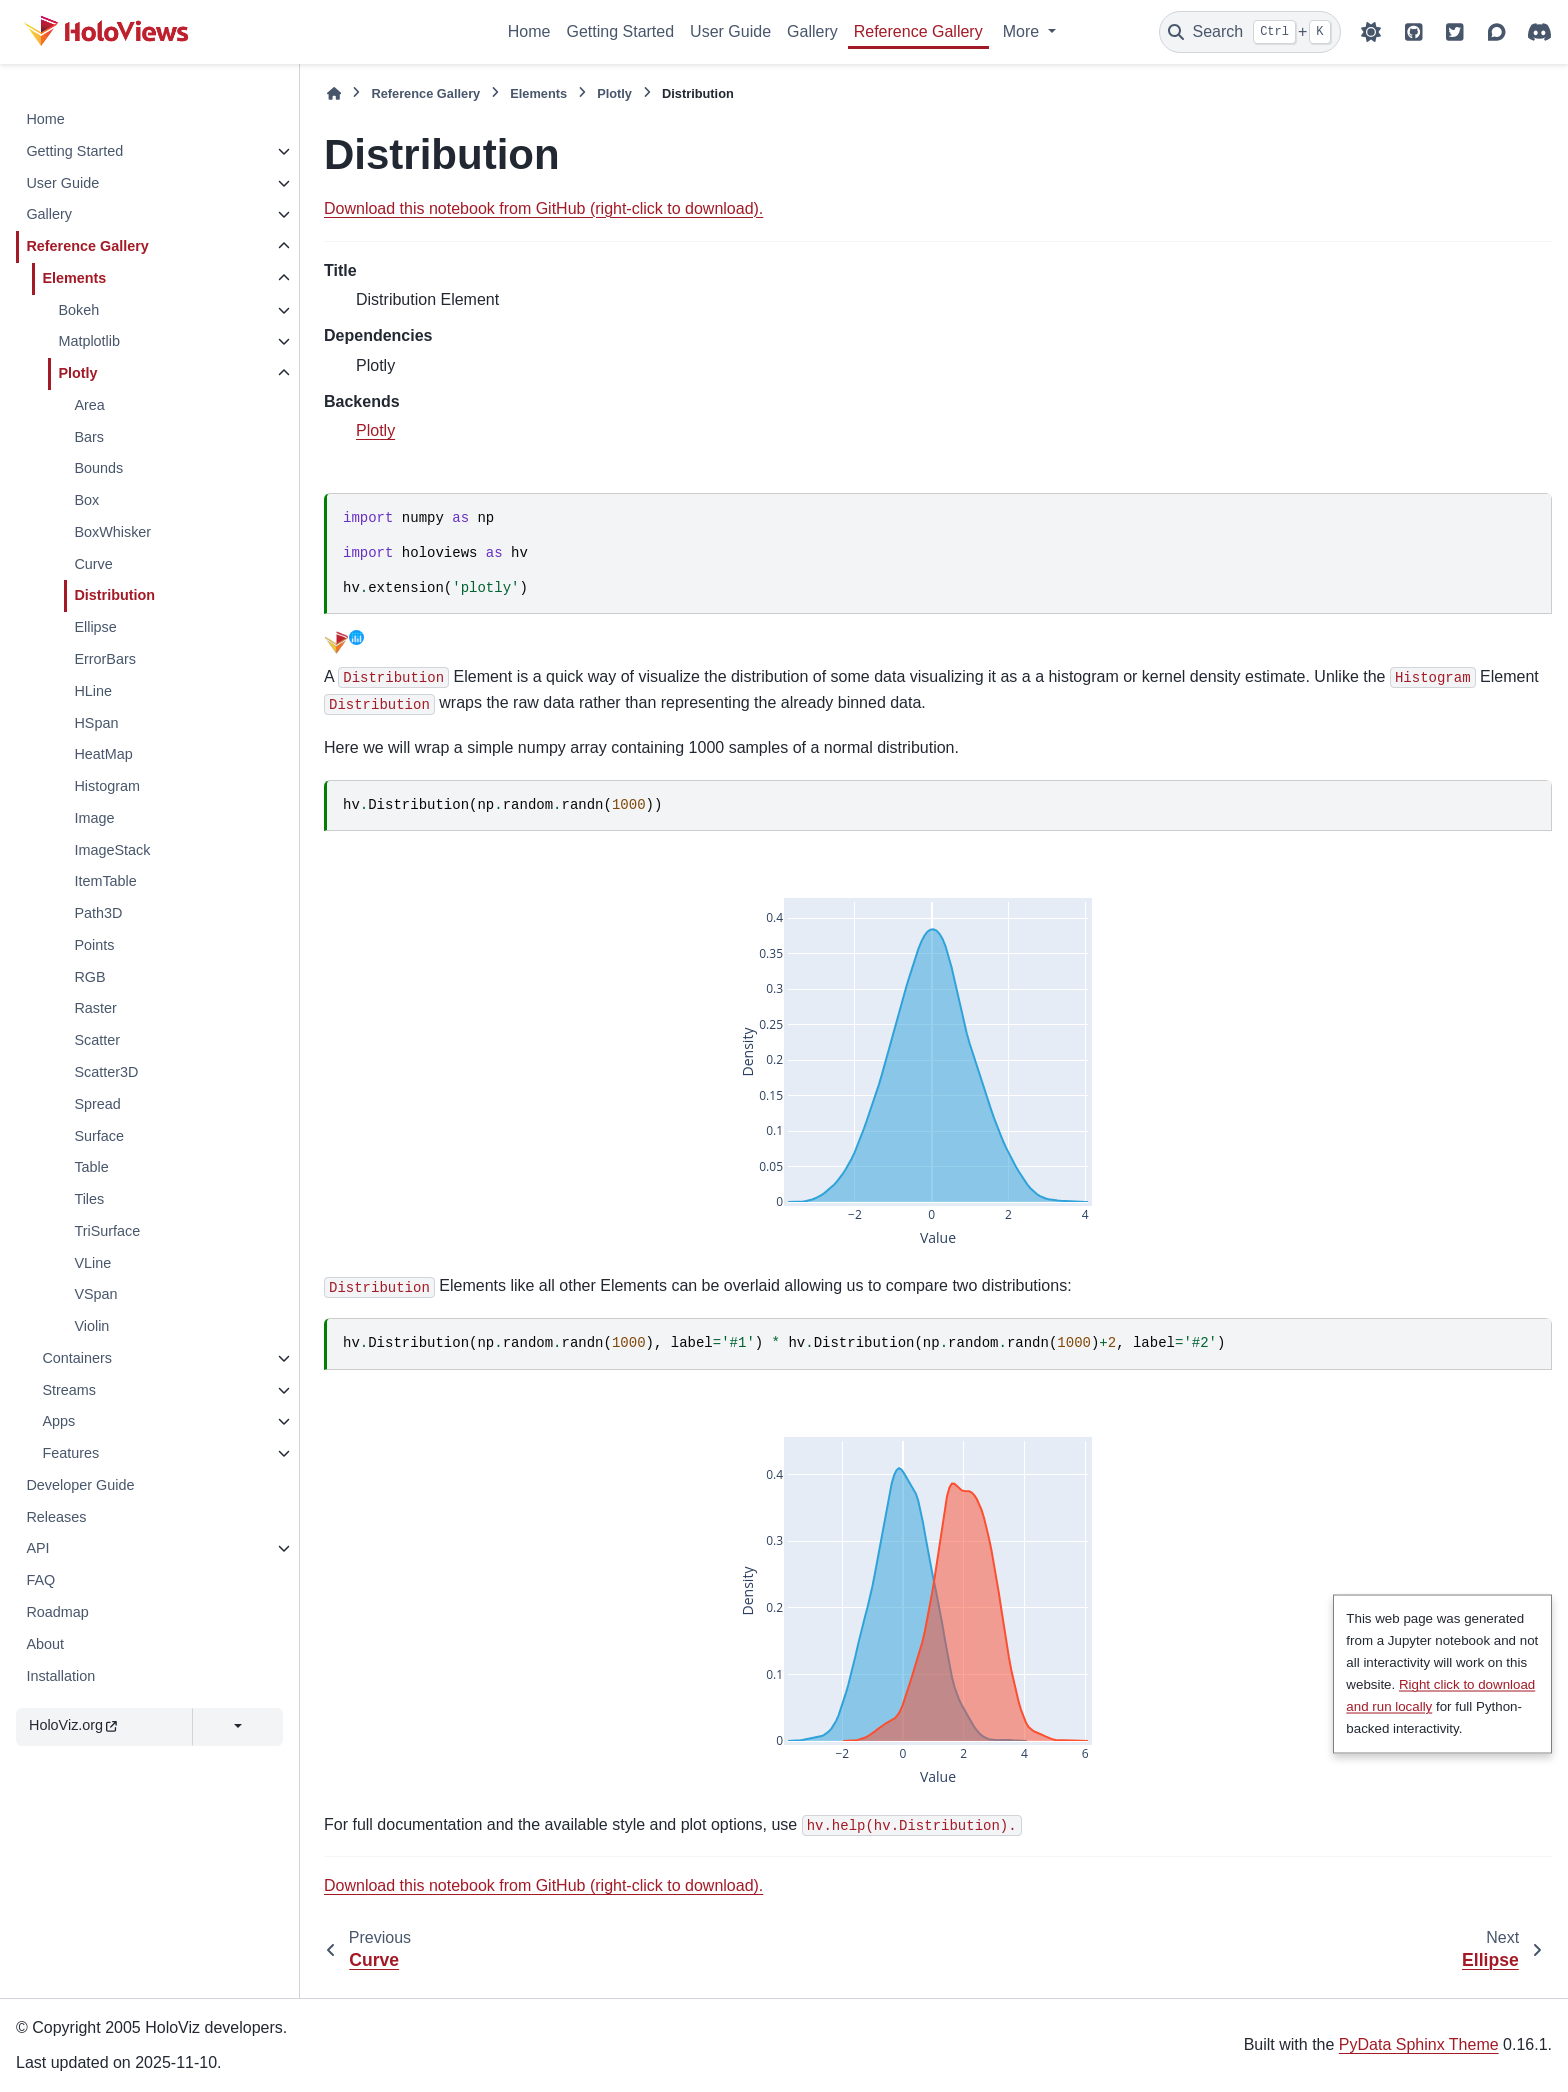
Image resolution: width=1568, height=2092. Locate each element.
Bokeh (78, 310)
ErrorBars (105, 659)
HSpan (96, 723)
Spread (97, 1104)
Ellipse (95, 627)
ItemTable (105, 881)
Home (529, 31)
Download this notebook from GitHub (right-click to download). (543, 208)
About (45, 1644)
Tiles (89, 1199)
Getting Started (620, 31)
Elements (74, 278)
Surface (99, 1136)
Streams (69, 1390)
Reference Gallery (918, 31)
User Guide (730, 31)
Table (91, 1167)
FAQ (40, 1580)
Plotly (77, 373)
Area (89, 405)
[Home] (334, 93)
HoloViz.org (73, 1725)
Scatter (97, 1040)
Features (70, 1453)
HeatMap (103, 754)
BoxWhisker (112, 532)
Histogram (107, 786)
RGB (89, 977)
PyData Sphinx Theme (1419, 2044)
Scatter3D (106, 1072)
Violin (91, 1326)
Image (94, 818)
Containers (77, 1358)
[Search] (1250, 32)
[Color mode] (1371, 32)
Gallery (812, 31)
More (1023, 31)
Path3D (98, 913)
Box (86, 500)
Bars (89, 437)
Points (94, 945)
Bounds (98, 468)
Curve (93, 564)
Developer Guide (80, 1485)
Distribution (114, 595)
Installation (60, 1676)
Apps (58, 1421)
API (37, 1548)
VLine (92, 1263)
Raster (95, 1008)
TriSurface (107, 1231)
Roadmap (57, 1612)
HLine (93, 691)
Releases (56, 1517)
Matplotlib (89, 341)
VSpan (95, 1294)
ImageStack (112, 850)
